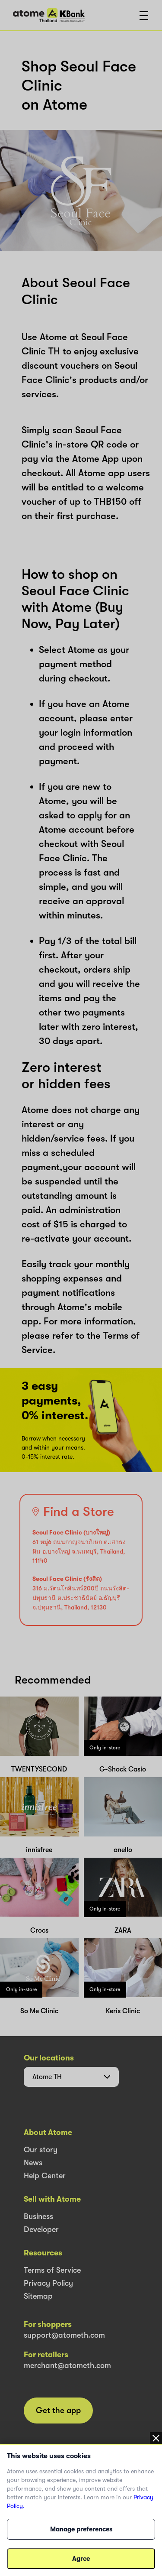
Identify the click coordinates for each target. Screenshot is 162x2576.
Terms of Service (52, 2270)
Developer (41, 2229)
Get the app (58, 2410)
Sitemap (38, 2296)
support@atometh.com (64, 2335)
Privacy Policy (48, 2283)
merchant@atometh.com (67, 2365)
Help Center (45, 2175)
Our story (40, 2149)
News (33, 2162)
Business (38, 2216)
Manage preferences (81, 2529)
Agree (81, 2559)
